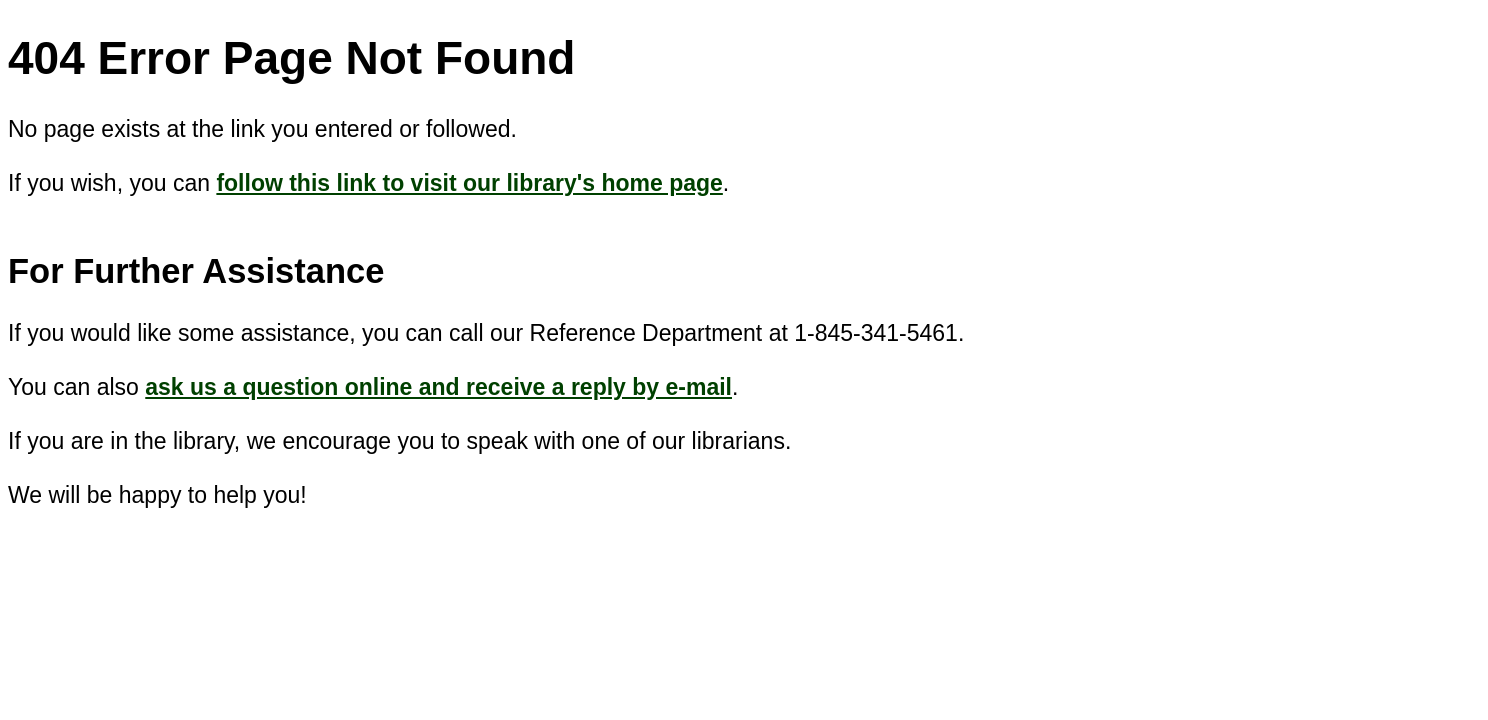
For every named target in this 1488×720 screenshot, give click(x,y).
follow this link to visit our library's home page (469, 183)
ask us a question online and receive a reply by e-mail (438, 387)
